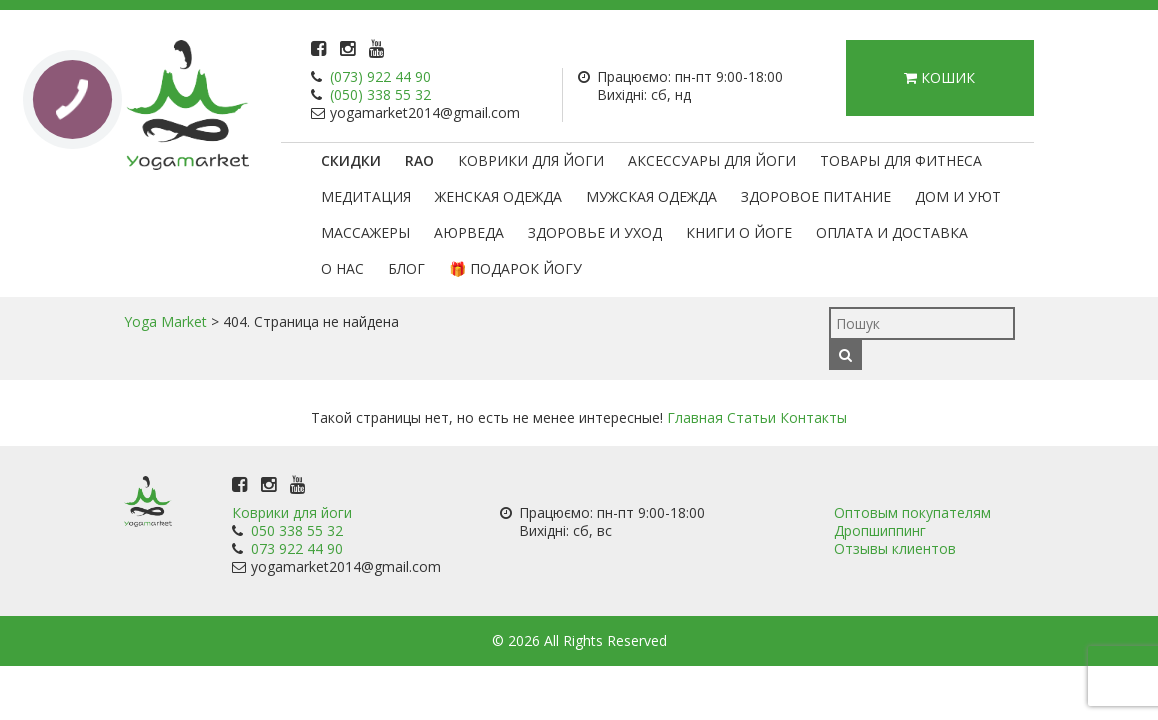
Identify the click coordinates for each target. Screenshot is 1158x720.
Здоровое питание (816, 196)
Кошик (939, 77)
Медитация (366, 196)
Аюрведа (469, 232)
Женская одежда (498, 196)
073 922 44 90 (297, 548)
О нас (342, 268)
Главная (695, 417)
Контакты (813, 417)
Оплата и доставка (892, 232)
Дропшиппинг (880, 530)
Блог (406, 268)
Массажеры (365, 232)
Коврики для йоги (531, 160)
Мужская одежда (651, 196)
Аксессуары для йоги (712, 160)
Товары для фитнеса (901, 160)
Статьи (751, 417)
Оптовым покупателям (912, 512)
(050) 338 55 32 (380, 94)
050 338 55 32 (297, 530)
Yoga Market (165, 321)
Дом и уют (958, 196)
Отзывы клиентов (895, 548)
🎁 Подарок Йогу (515, 268)
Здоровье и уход (595, 232)
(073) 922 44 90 (380, 76)
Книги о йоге (739, 232)
